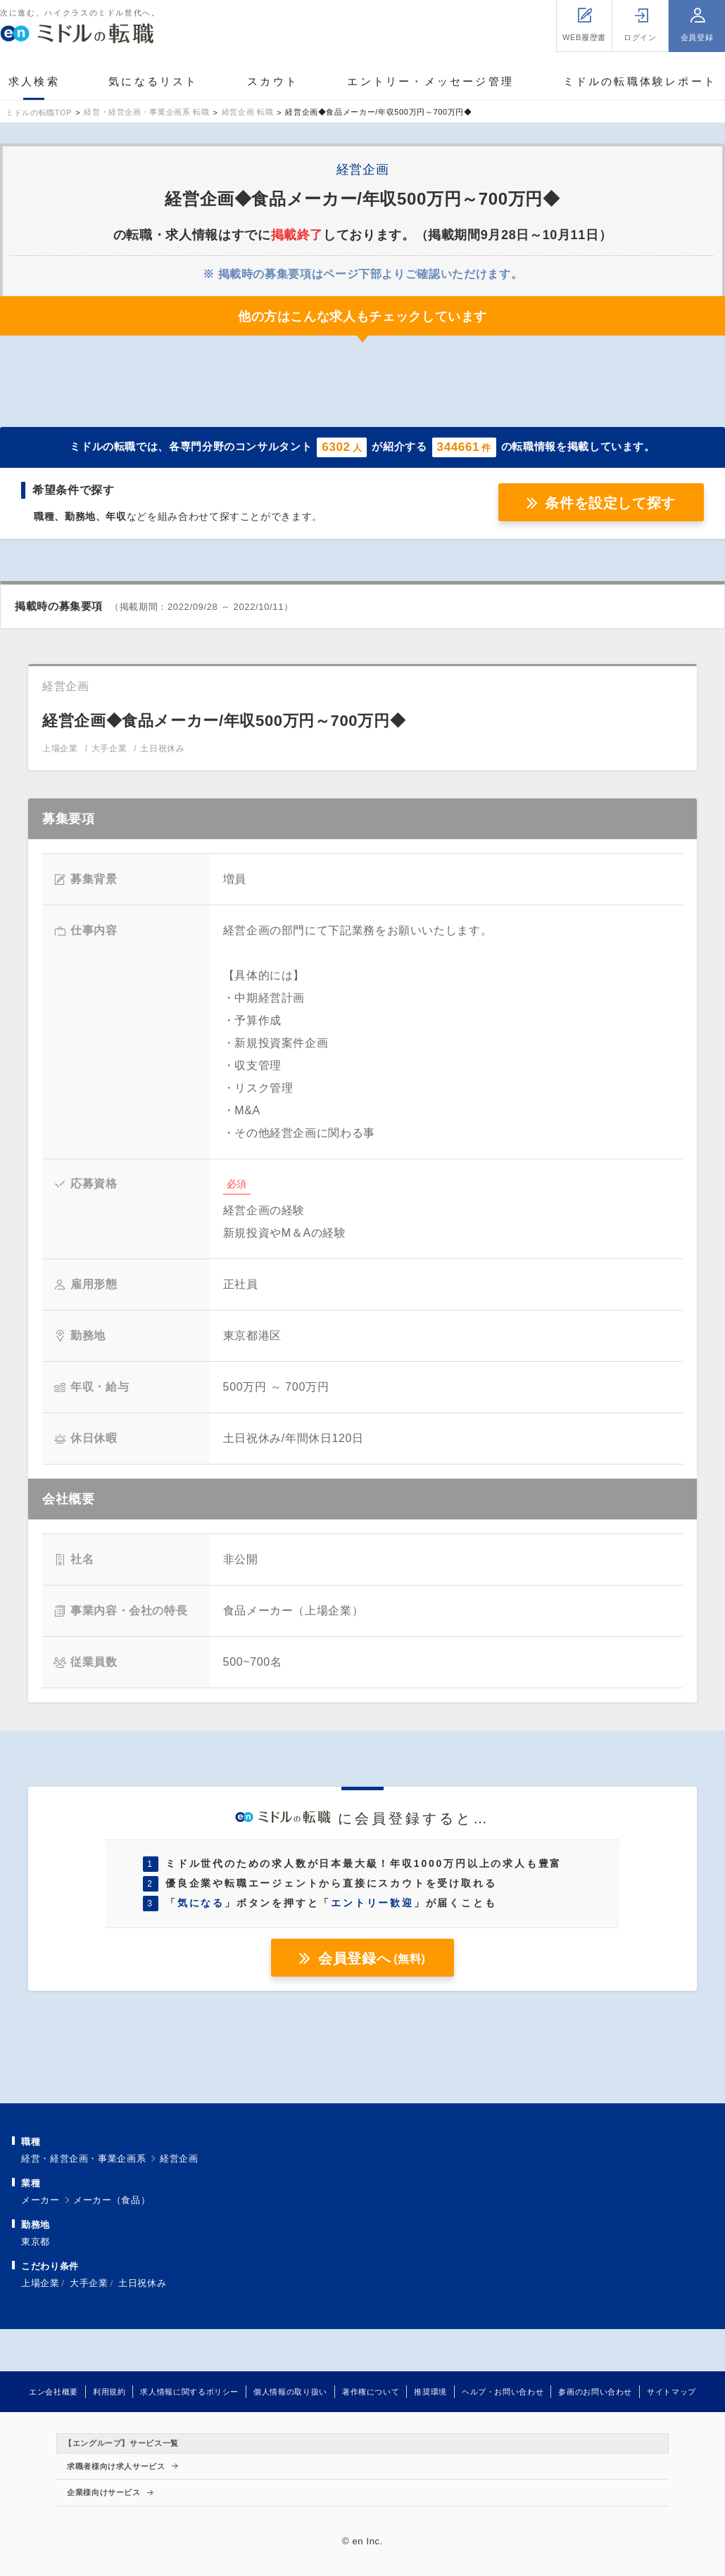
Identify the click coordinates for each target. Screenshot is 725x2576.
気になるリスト (153, 81)
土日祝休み (142, 2283)
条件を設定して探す (610, 503)
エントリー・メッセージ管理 (430, 81)
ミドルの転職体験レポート (640, 81)
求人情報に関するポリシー (189, 2391)
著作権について (370, 2391)
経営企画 (179, 2158)
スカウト (272, 81)
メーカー (40, 2200)
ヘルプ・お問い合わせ (502, 2391)
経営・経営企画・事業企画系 (83, 2158)
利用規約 (109, 2391)
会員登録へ (371, 1958)
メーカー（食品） (111, 2200)
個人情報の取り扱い (290, 2391)
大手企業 (89, 2283)
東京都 (35, 2241)
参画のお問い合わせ (595, 2391)
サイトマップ (671, 2391)
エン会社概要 (53, 2391)
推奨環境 (430, 2391)
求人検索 (34, 81)
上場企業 (40, 2283)
